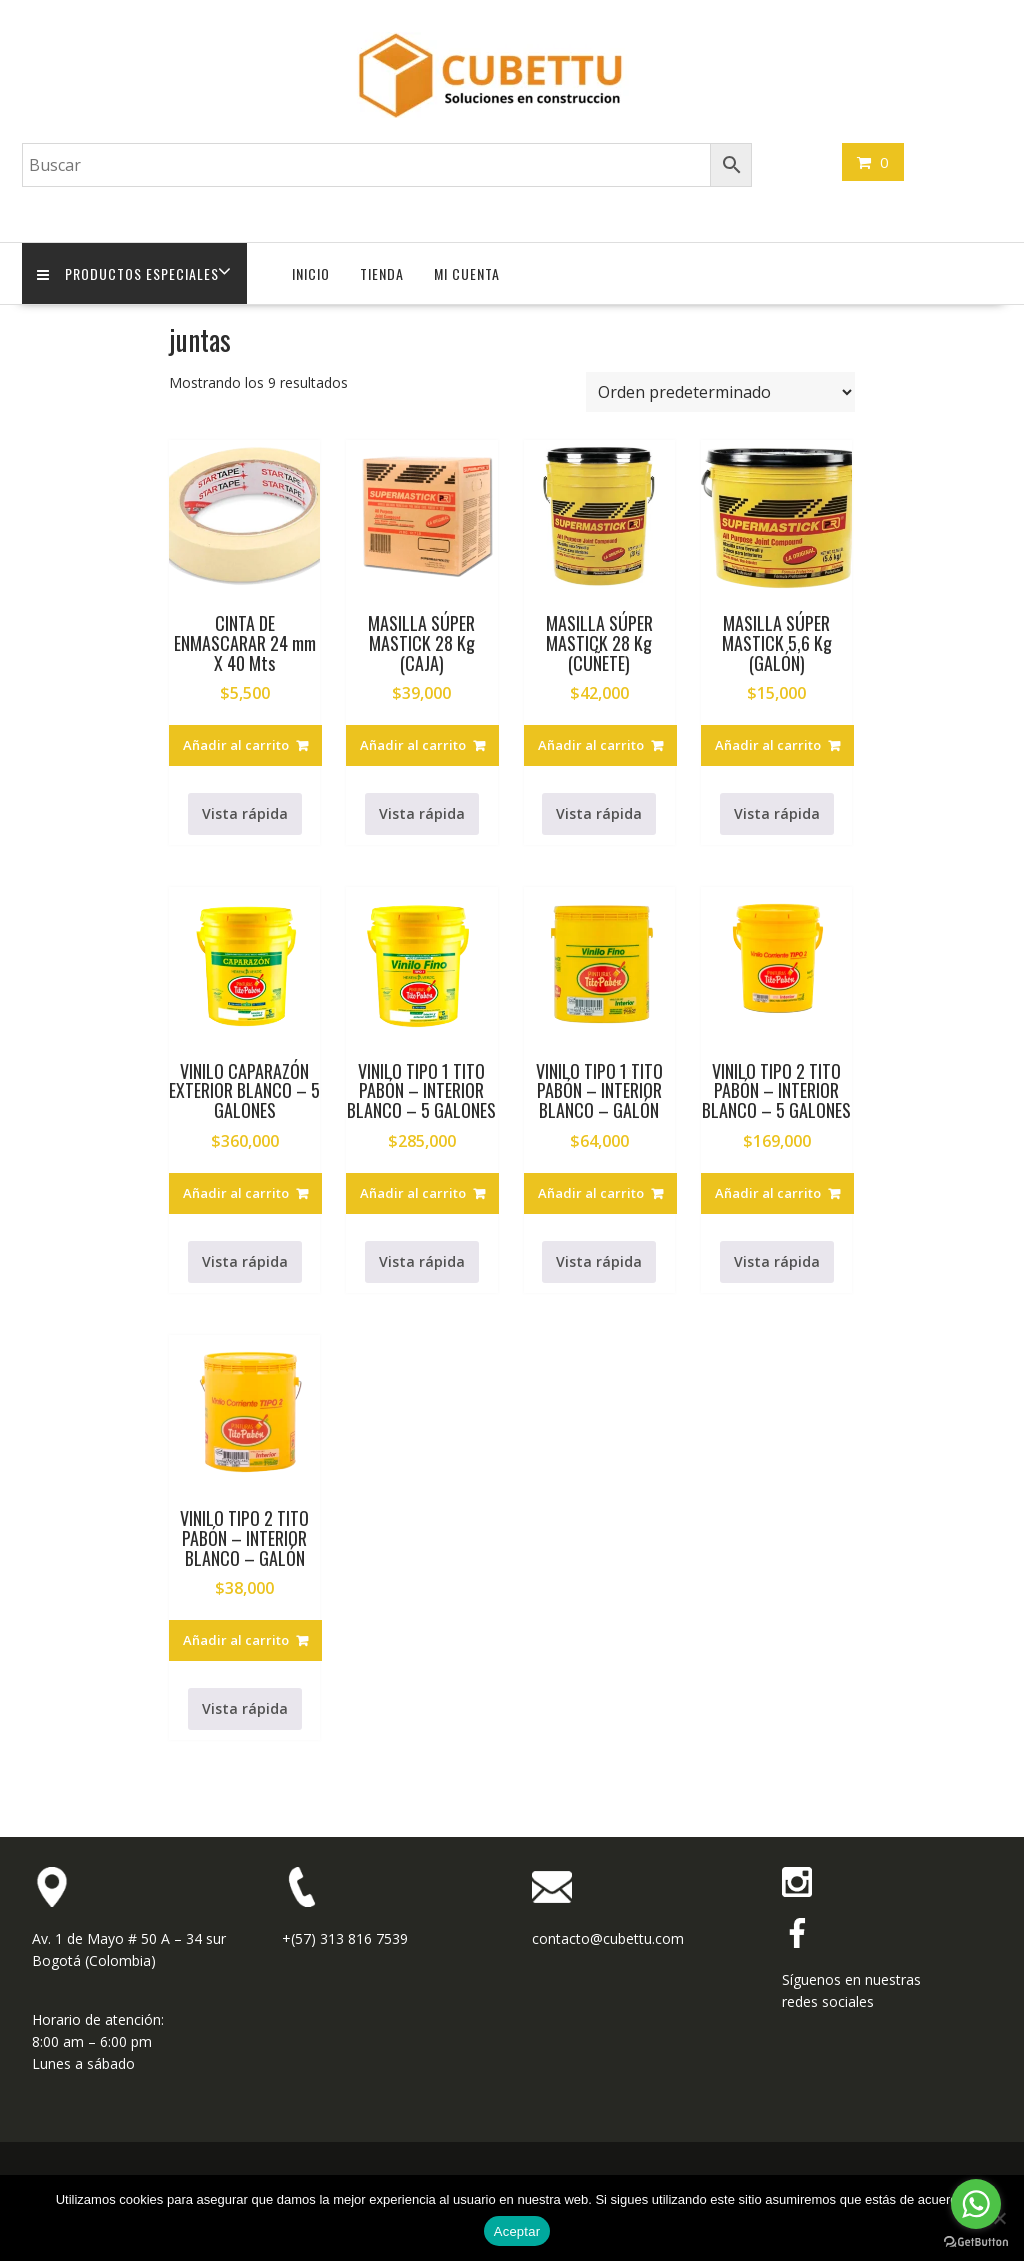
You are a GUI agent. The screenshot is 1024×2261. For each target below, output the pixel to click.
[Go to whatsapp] (976, 2204)
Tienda (382, 273)
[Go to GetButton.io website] (976, 2241)
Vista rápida (245, 813)
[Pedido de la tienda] (720, 392)
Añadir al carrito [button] (236, 745)
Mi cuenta (467, 273)
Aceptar (517, 2231)
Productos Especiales (128, 273)
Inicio (311, 273)
